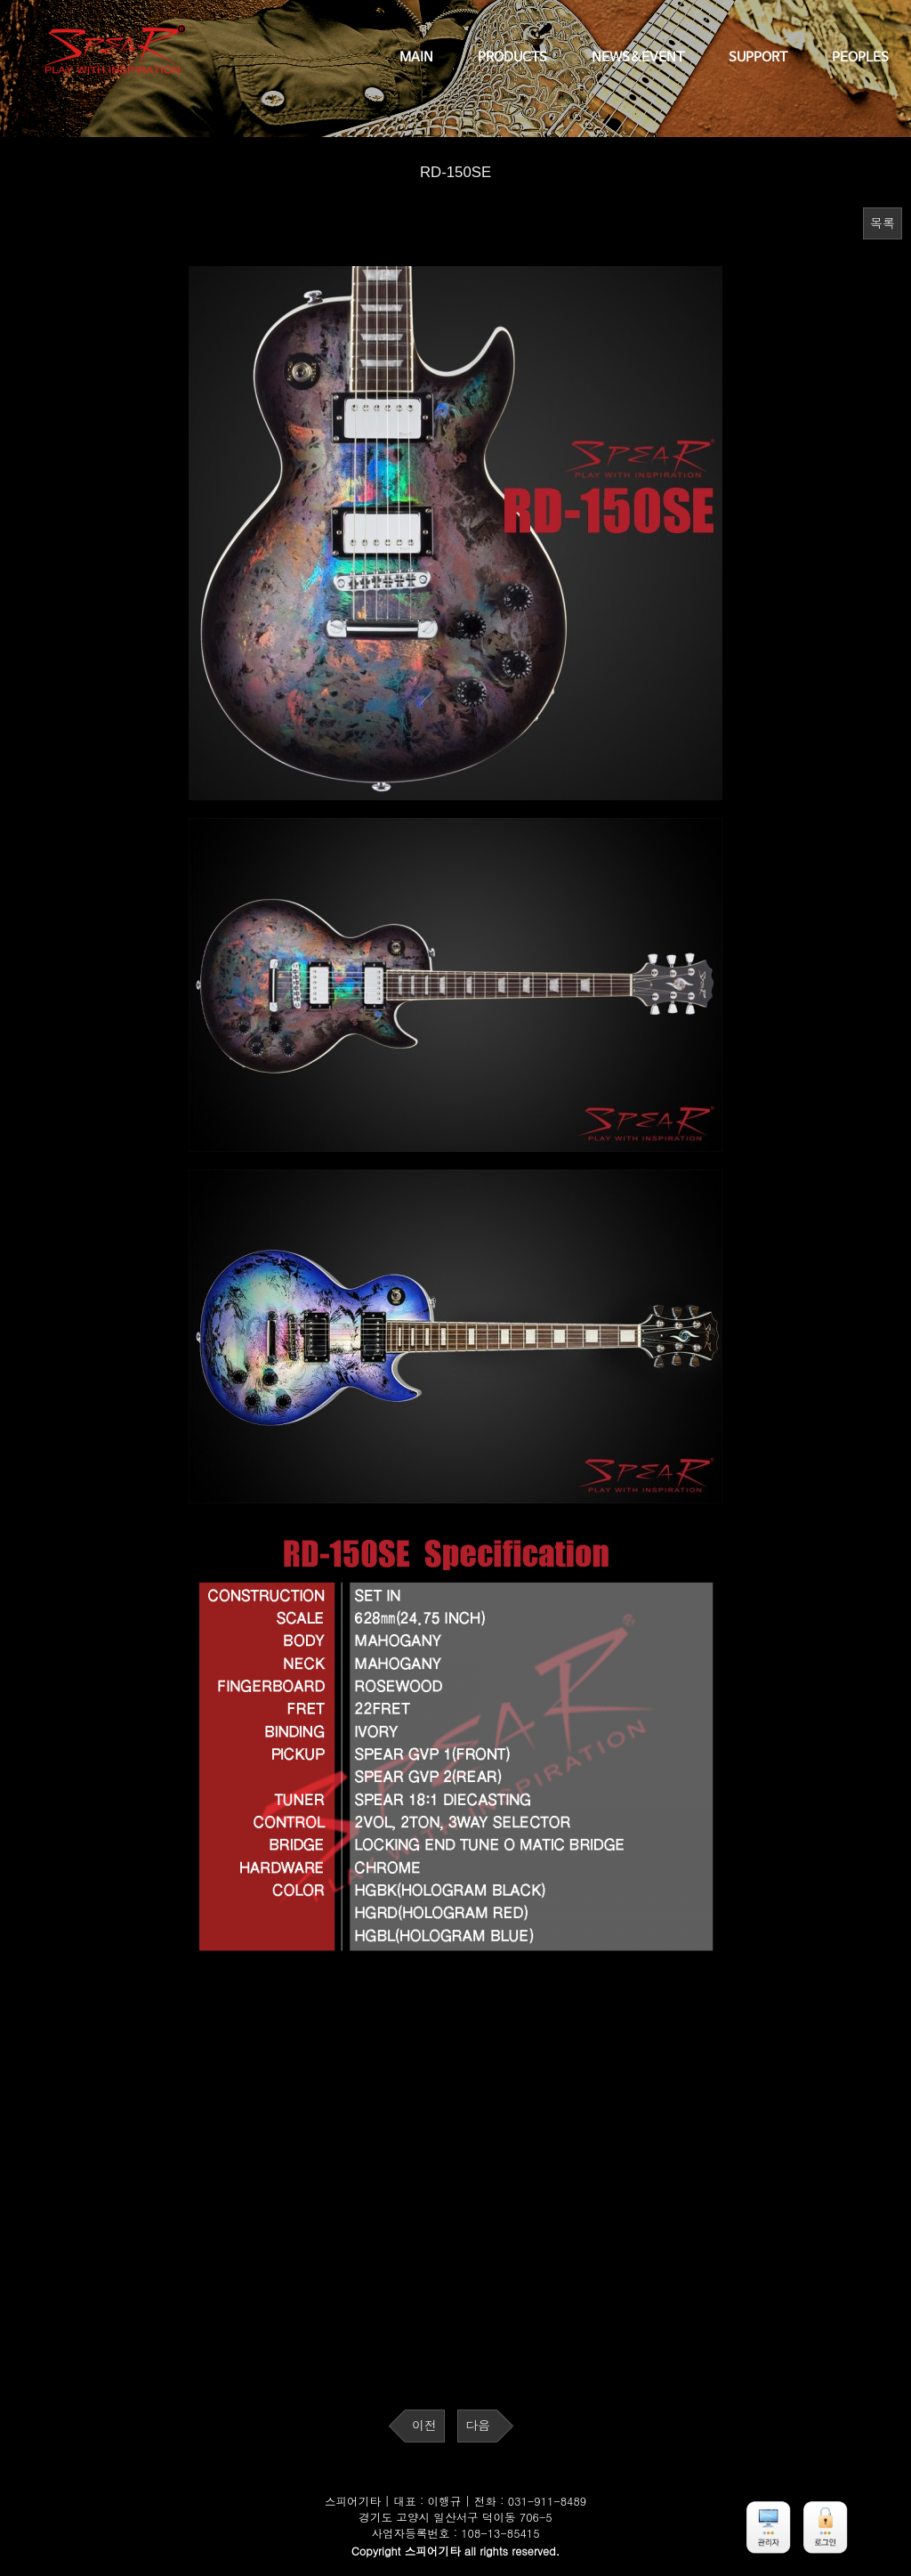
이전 (424, 2425)
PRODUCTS (512, 58)
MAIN (416, 58)
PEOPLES (860, 58)
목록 (882, 223)
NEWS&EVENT (638, 58)
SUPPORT (758, 58)
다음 (477, 2425)
